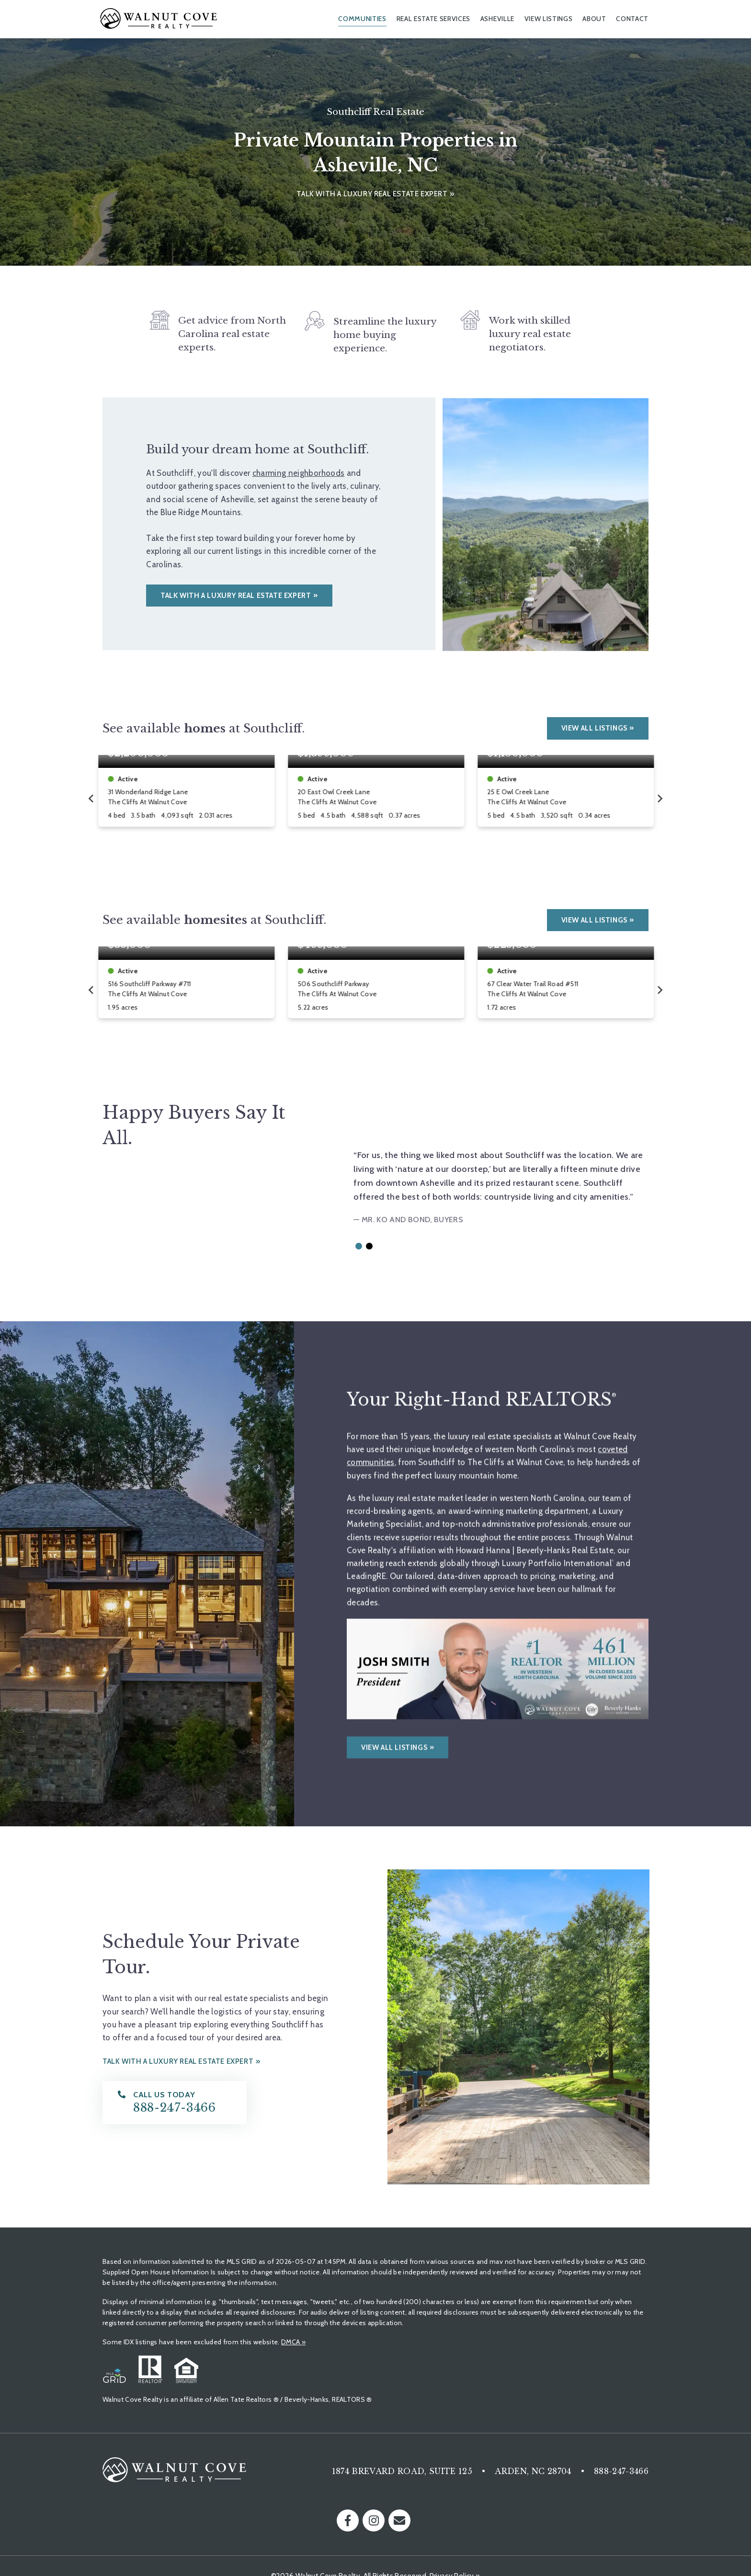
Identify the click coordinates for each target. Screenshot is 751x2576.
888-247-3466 (621, 2471)
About (594, 18)
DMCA (293, 2342)
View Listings (548, 18)
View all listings (394, 1726)
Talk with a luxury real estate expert (371, 194)
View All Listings (594, 728)
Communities (362, 18)
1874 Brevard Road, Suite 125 (402, 2471)
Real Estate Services (434, 18)
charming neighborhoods (298, 473)
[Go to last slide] (91, 798)
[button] (358, 1246)
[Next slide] (659, 798)
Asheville (497, 18)
